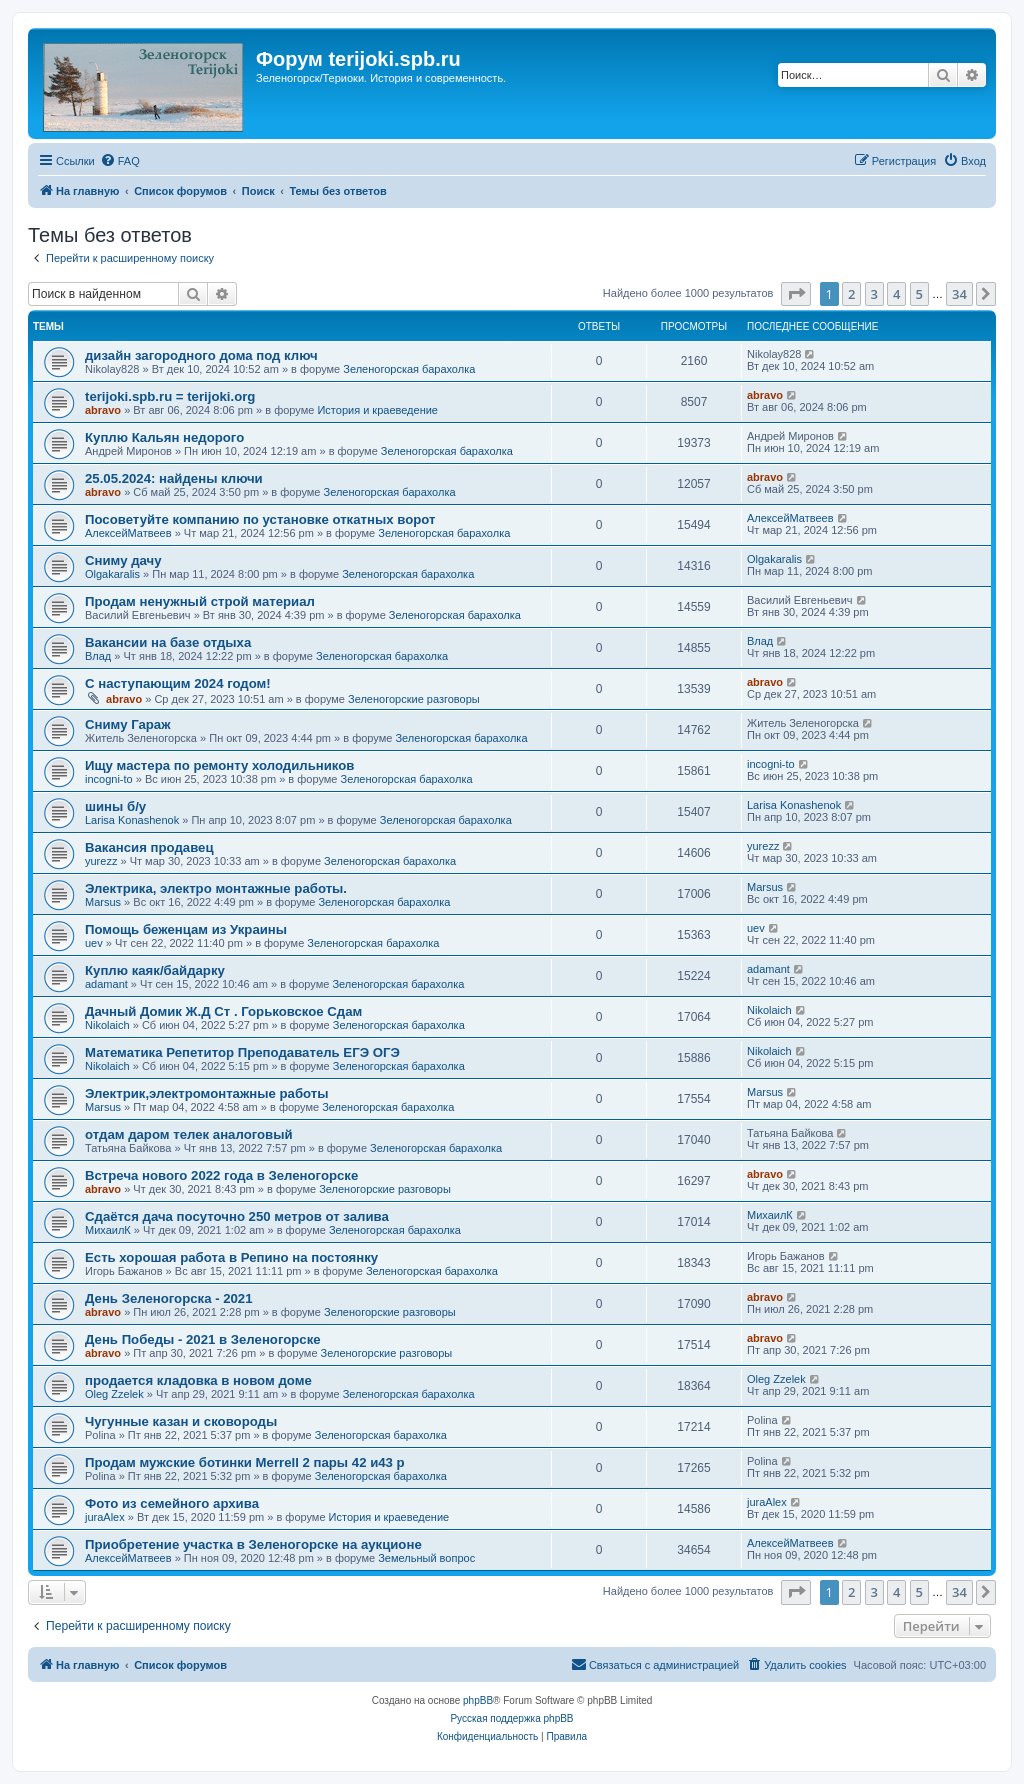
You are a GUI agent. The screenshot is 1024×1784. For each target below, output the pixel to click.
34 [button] (959, 294)
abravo (103, 410)
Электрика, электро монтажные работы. (216, 888)
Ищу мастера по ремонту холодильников (219, 765)
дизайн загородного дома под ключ (201, 355)
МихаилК (108, 1230)
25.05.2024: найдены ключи (174, 478)
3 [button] (874, 294)
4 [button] (896, 294)
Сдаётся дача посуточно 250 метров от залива (237, 1216)
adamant (106, 984)
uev (94, 943)
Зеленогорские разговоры (414, 699)
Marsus (103, 902)
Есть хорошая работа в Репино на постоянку (231, 1257)
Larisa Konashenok (132, 820)
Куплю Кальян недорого (164, 437)
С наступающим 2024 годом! (178, 683)
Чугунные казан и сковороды (181, 1421)
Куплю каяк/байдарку (155, 970)
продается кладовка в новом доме (198, 1380)
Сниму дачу (123, 560)
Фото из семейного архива (172, 1503)
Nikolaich (107, 1025)
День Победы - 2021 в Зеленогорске (203, 1339)
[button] (796, 294)
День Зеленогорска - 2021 (169, 1298)
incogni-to (109, 779)
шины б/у (115, 806)
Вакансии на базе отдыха (168, 642)
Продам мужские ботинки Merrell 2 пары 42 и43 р (245, 1462)
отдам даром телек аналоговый (189, 1134)
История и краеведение (377, 410)
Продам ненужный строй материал (200, 601)
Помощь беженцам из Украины (186, 929)
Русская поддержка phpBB (511, 1718)
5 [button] (919, 294)
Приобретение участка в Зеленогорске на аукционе (253, 1544)
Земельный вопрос (426, 1558)
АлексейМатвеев (128, 533)
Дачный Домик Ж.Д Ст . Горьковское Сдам (223, 1011)
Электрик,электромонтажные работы (207, 1093)
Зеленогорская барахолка (409, 369)
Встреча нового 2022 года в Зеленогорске (221, 1175)
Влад (98, 656)
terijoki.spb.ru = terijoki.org (170, 396)
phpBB (478, 1700)
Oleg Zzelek (114, 1394)
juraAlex (105, 1517)
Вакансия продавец (149, 847)
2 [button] (851, 294)
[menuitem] (120, 161)
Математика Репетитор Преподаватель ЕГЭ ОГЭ (242, 1052)
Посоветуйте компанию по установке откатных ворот (260, 519)
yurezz (101, 861)
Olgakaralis (112, 574)
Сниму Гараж (128, 724)
